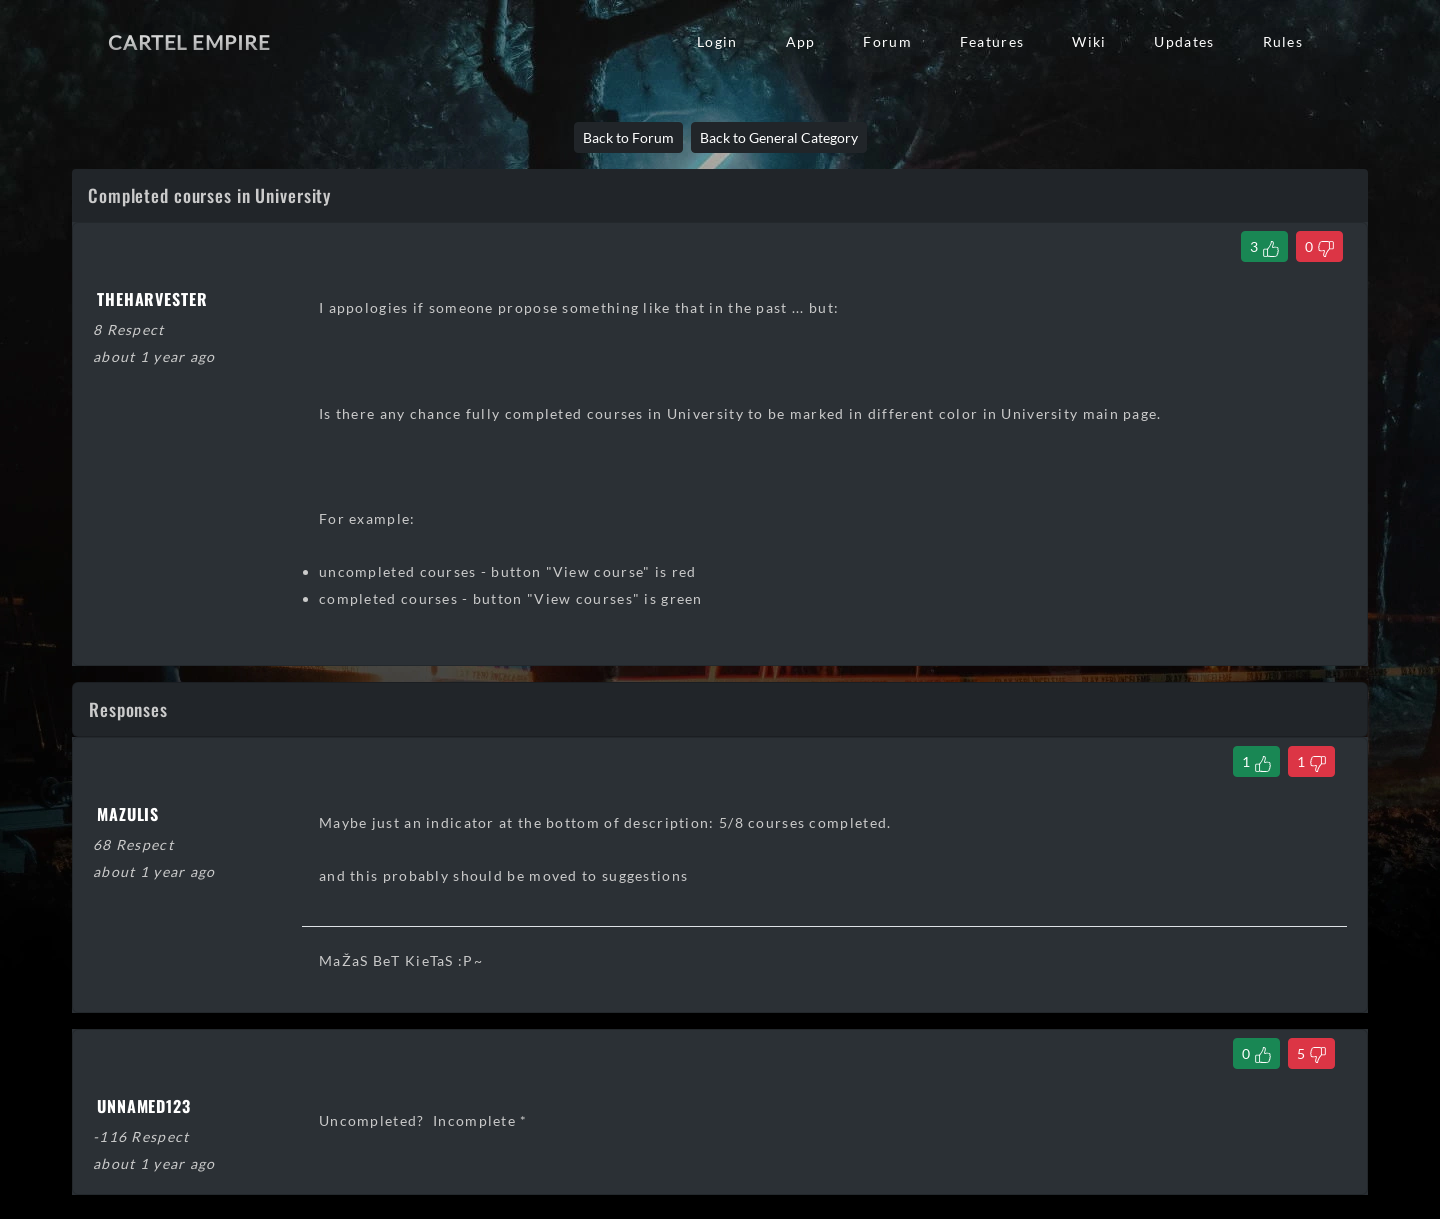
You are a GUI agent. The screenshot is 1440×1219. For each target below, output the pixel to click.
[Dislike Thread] (1319, 246)
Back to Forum (628, 137)
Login (717, 41)
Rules (1283, 41)
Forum (887, 41)
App (801, 41)
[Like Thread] (1264, 246)
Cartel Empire (189, 42)
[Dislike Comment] (1311, 761)
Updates (1184, 41)
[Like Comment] (1256, 761)
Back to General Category (779, 137)
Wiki (1089, 41)
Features (992, 41)
